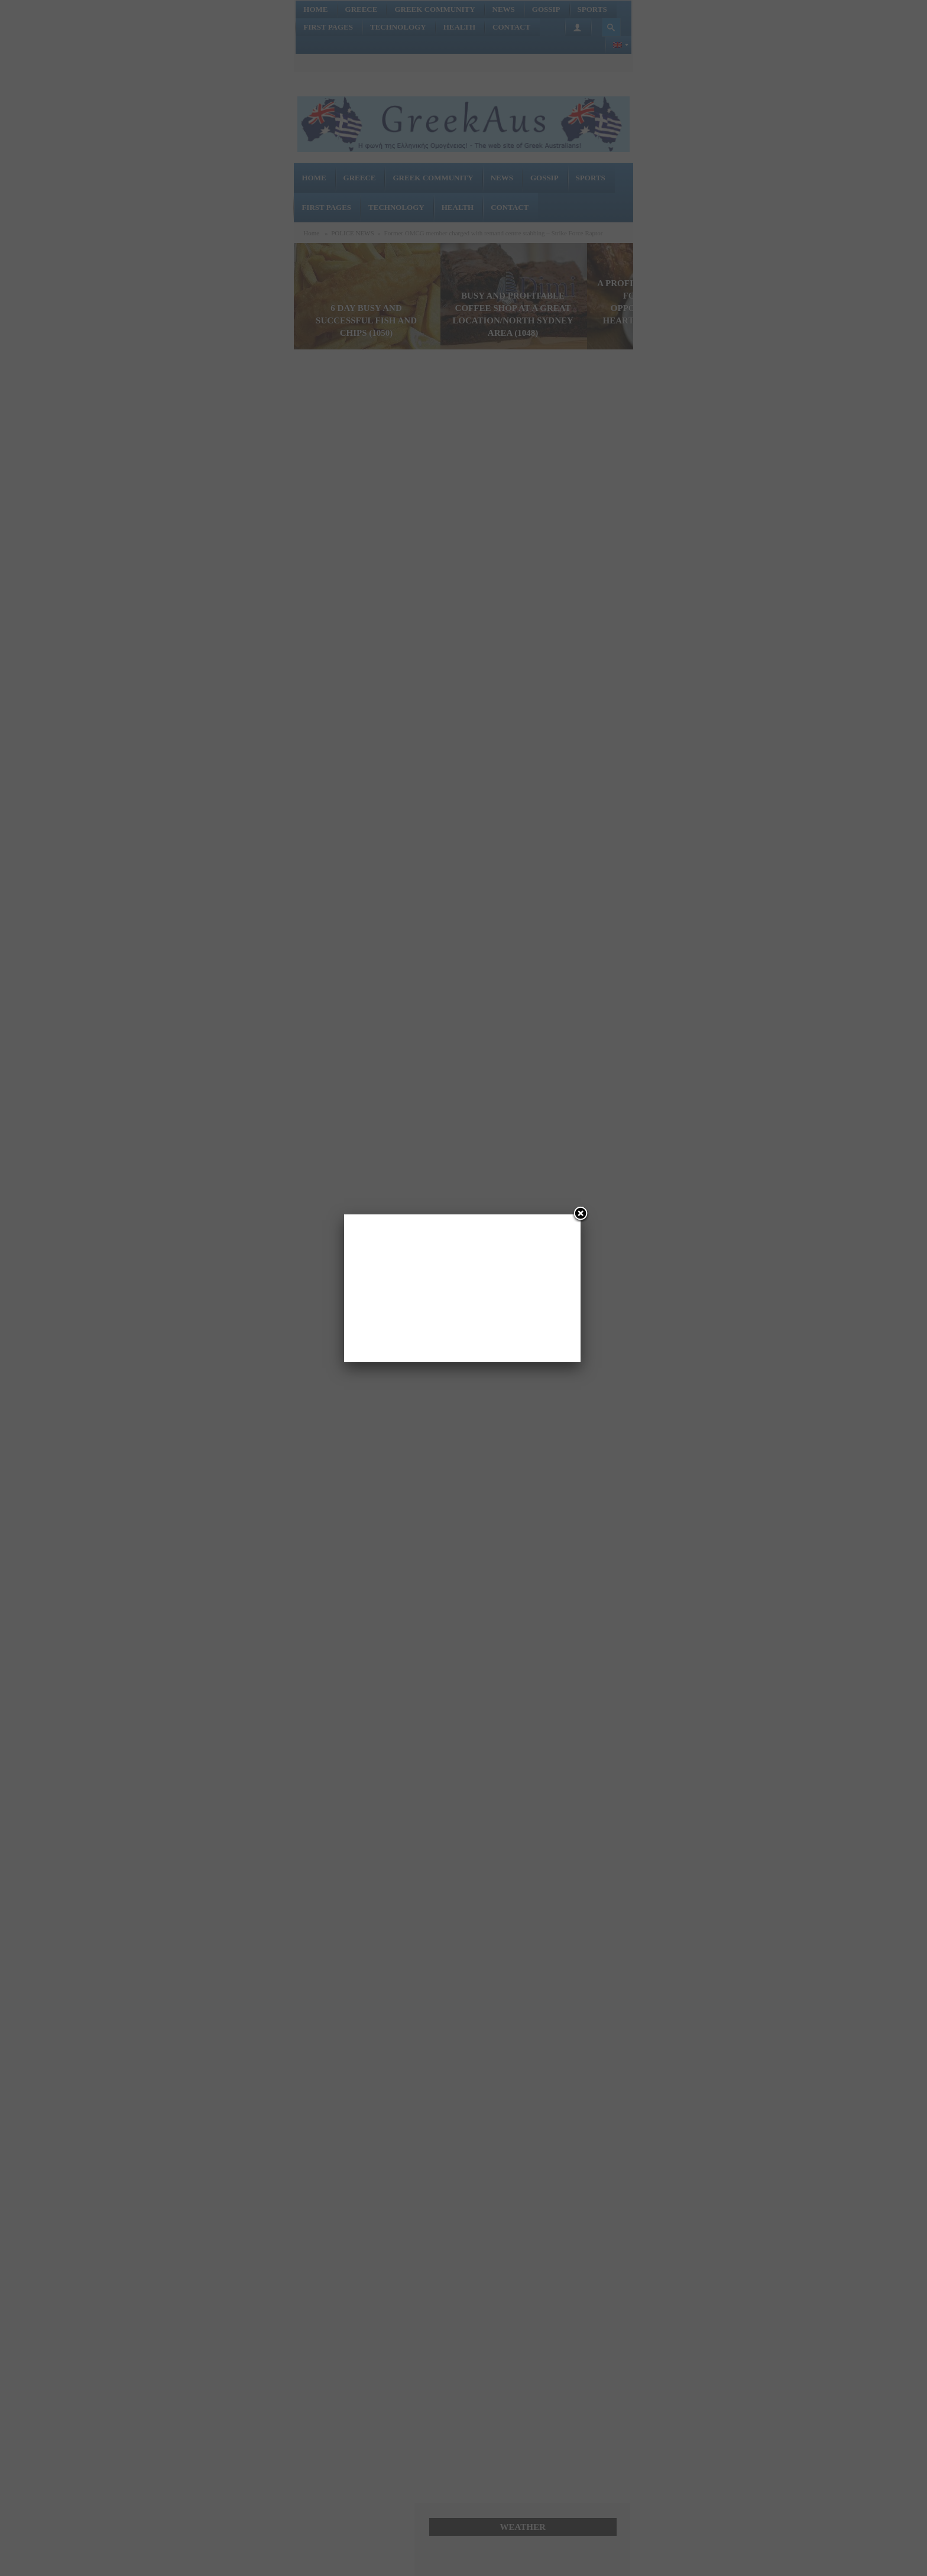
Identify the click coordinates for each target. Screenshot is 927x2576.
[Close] (580, 1214)
